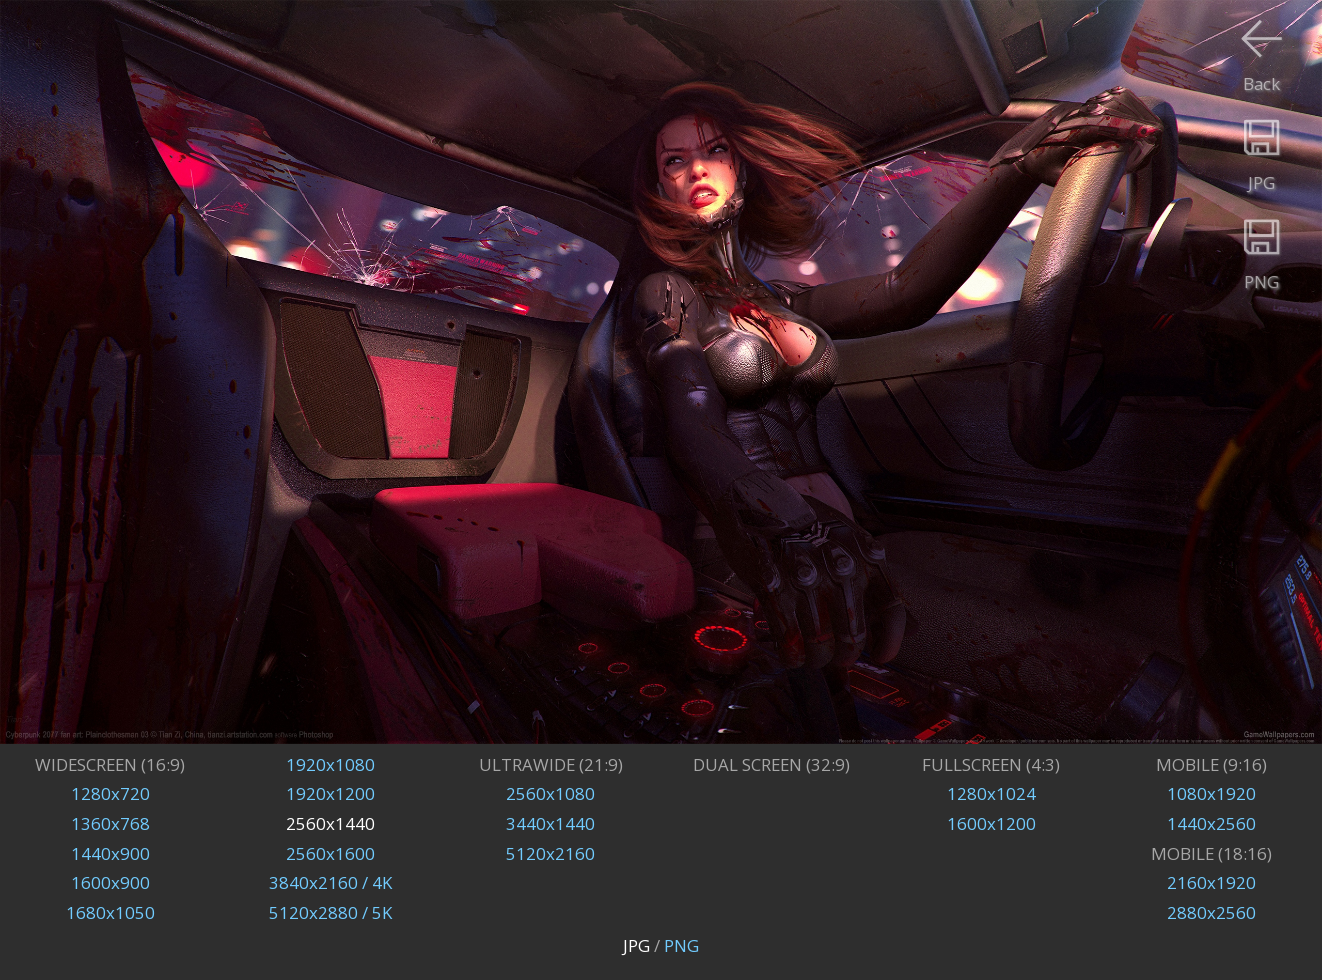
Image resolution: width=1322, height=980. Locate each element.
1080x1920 (1211, 793)
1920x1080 (330, 764)
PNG (681, 945)
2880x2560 (1211, 912)
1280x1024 (991, 793)
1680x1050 (110, 912)
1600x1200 (991, 823)
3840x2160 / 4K (330, 882)
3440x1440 (550, 823)
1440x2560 (1211, 823)
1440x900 (110, 853)
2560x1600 (330, 853)
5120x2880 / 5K (330, 912)
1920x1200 (330, 793)
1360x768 (110, 823)
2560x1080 (550, 793)
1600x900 (110, 882)
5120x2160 (550, 853)
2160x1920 (1211, 882)
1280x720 (110, 793)
